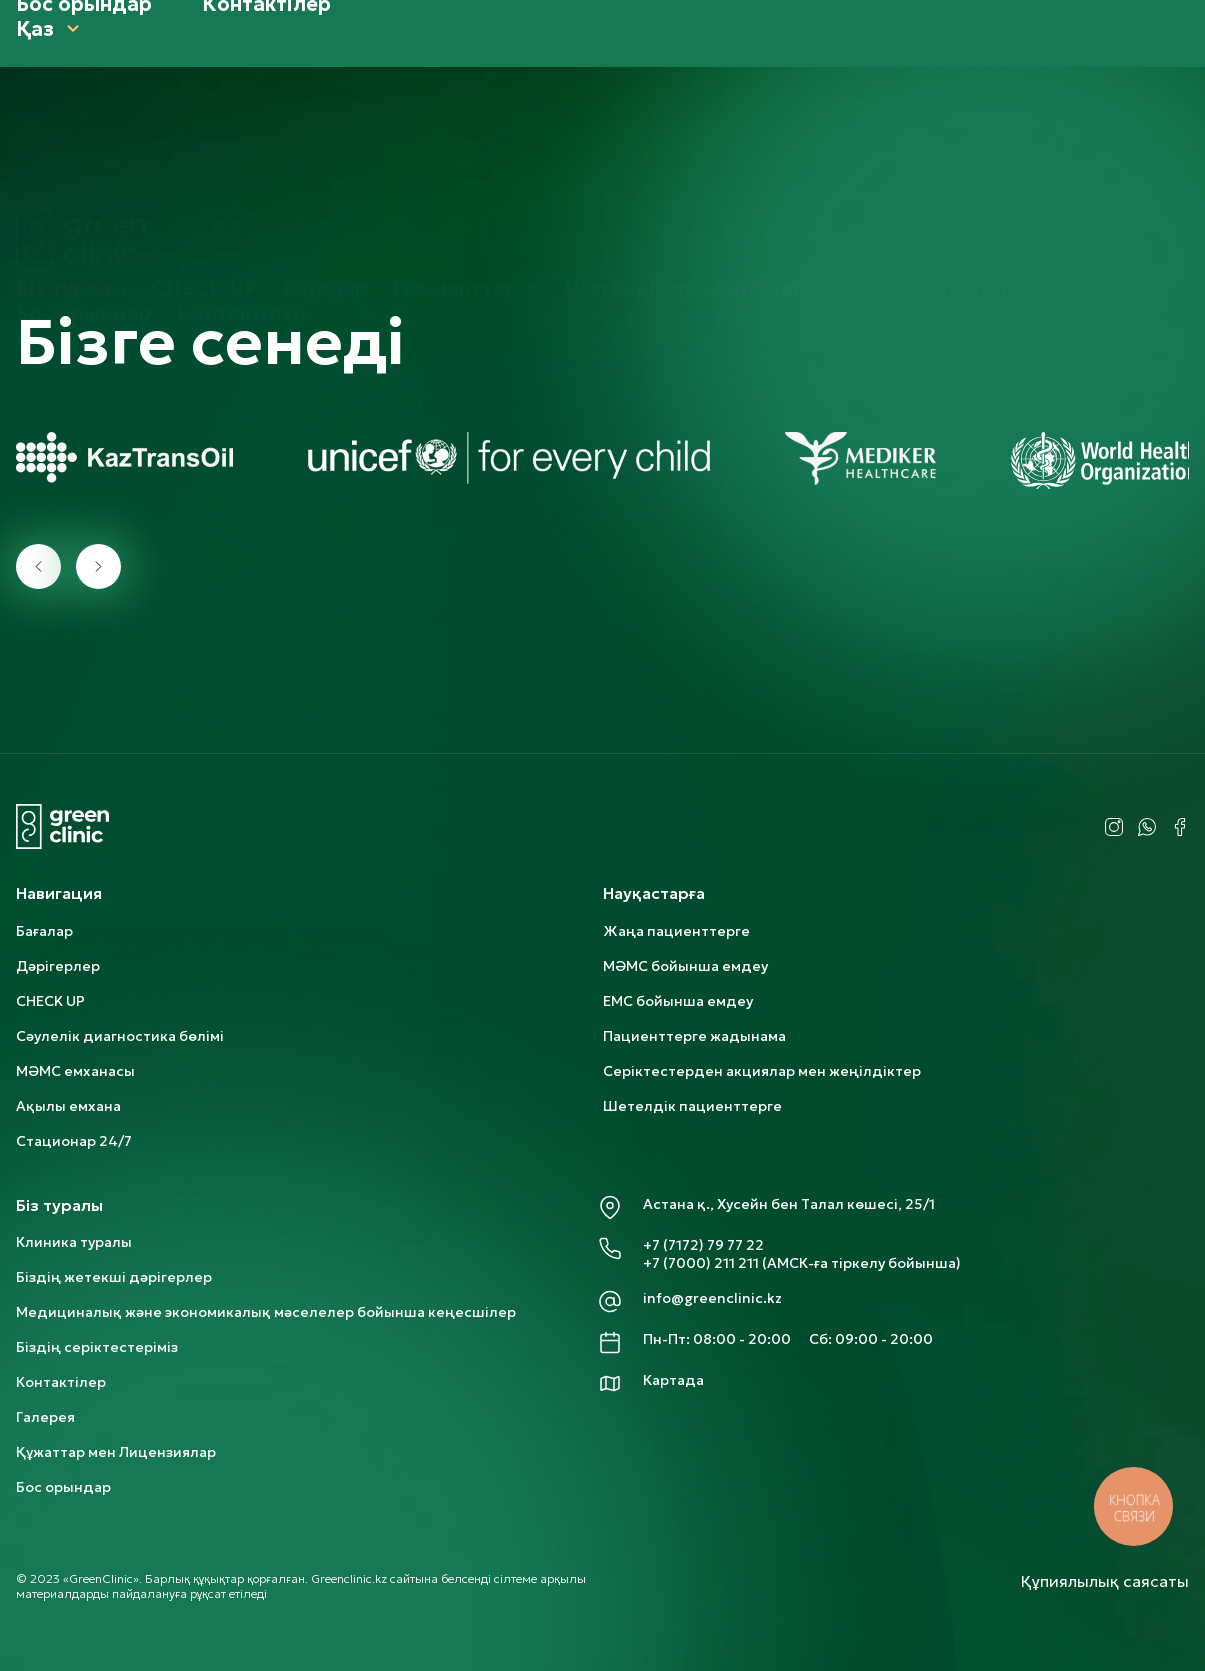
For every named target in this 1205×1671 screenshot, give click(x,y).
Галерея (45, 1417)
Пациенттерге (466, 149)
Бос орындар (84, 174)
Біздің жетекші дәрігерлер (114, 1277)
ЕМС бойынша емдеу (678, 1001)
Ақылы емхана (68, 1106)
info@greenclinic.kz (712, 1298)
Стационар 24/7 (74, 1141)
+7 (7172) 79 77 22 (703, 1245)
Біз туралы (71, 149)
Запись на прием (922, 149)
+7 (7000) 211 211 (701, 1263)
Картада (673, 1380)
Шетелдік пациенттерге (689, 149)
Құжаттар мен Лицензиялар (116, 1452)
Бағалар (325, 149)
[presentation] (38, 566)
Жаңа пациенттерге (676, 931)
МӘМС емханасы (75, 1071)
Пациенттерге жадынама (694, 1036)
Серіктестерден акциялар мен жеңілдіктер (762, 1071)
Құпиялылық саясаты (1105, 1581)
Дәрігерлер (58, 966)
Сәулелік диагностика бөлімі (120, 1036)
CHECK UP (205, 149)
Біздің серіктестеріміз (97, 1347)
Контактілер (241, 174)
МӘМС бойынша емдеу (685, 966)
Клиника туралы (74, 1242)
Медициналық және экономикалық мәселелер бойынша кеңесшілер (266, 1312)
